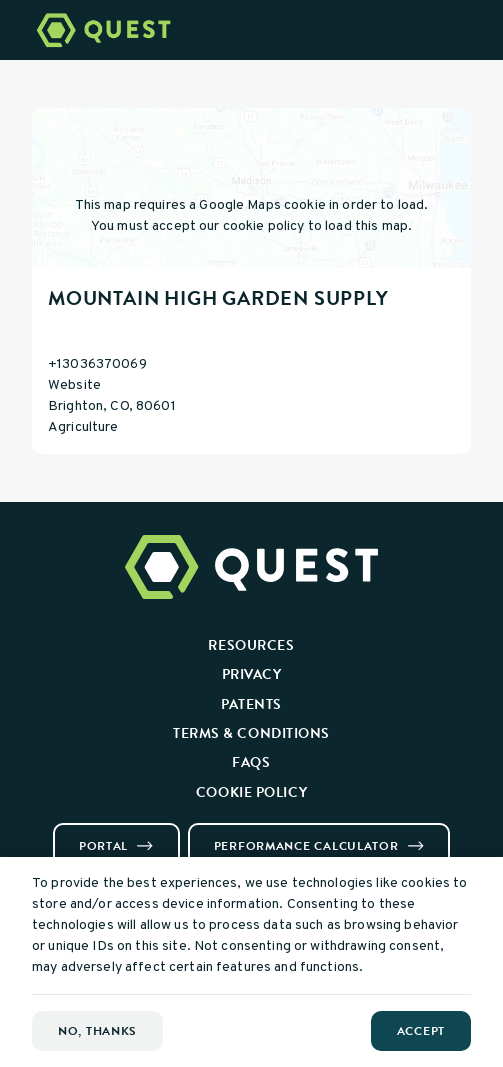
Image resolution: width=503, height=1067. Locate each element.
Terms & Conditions (251, 733)
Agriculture (83, 427)
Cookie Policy (251, 792)
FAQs (251, 762)
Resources (251, 645)
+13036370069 (97, 364)
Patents (251, 704)
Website (74, 385)
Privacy (252, 674)
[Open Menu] (476, 30)
